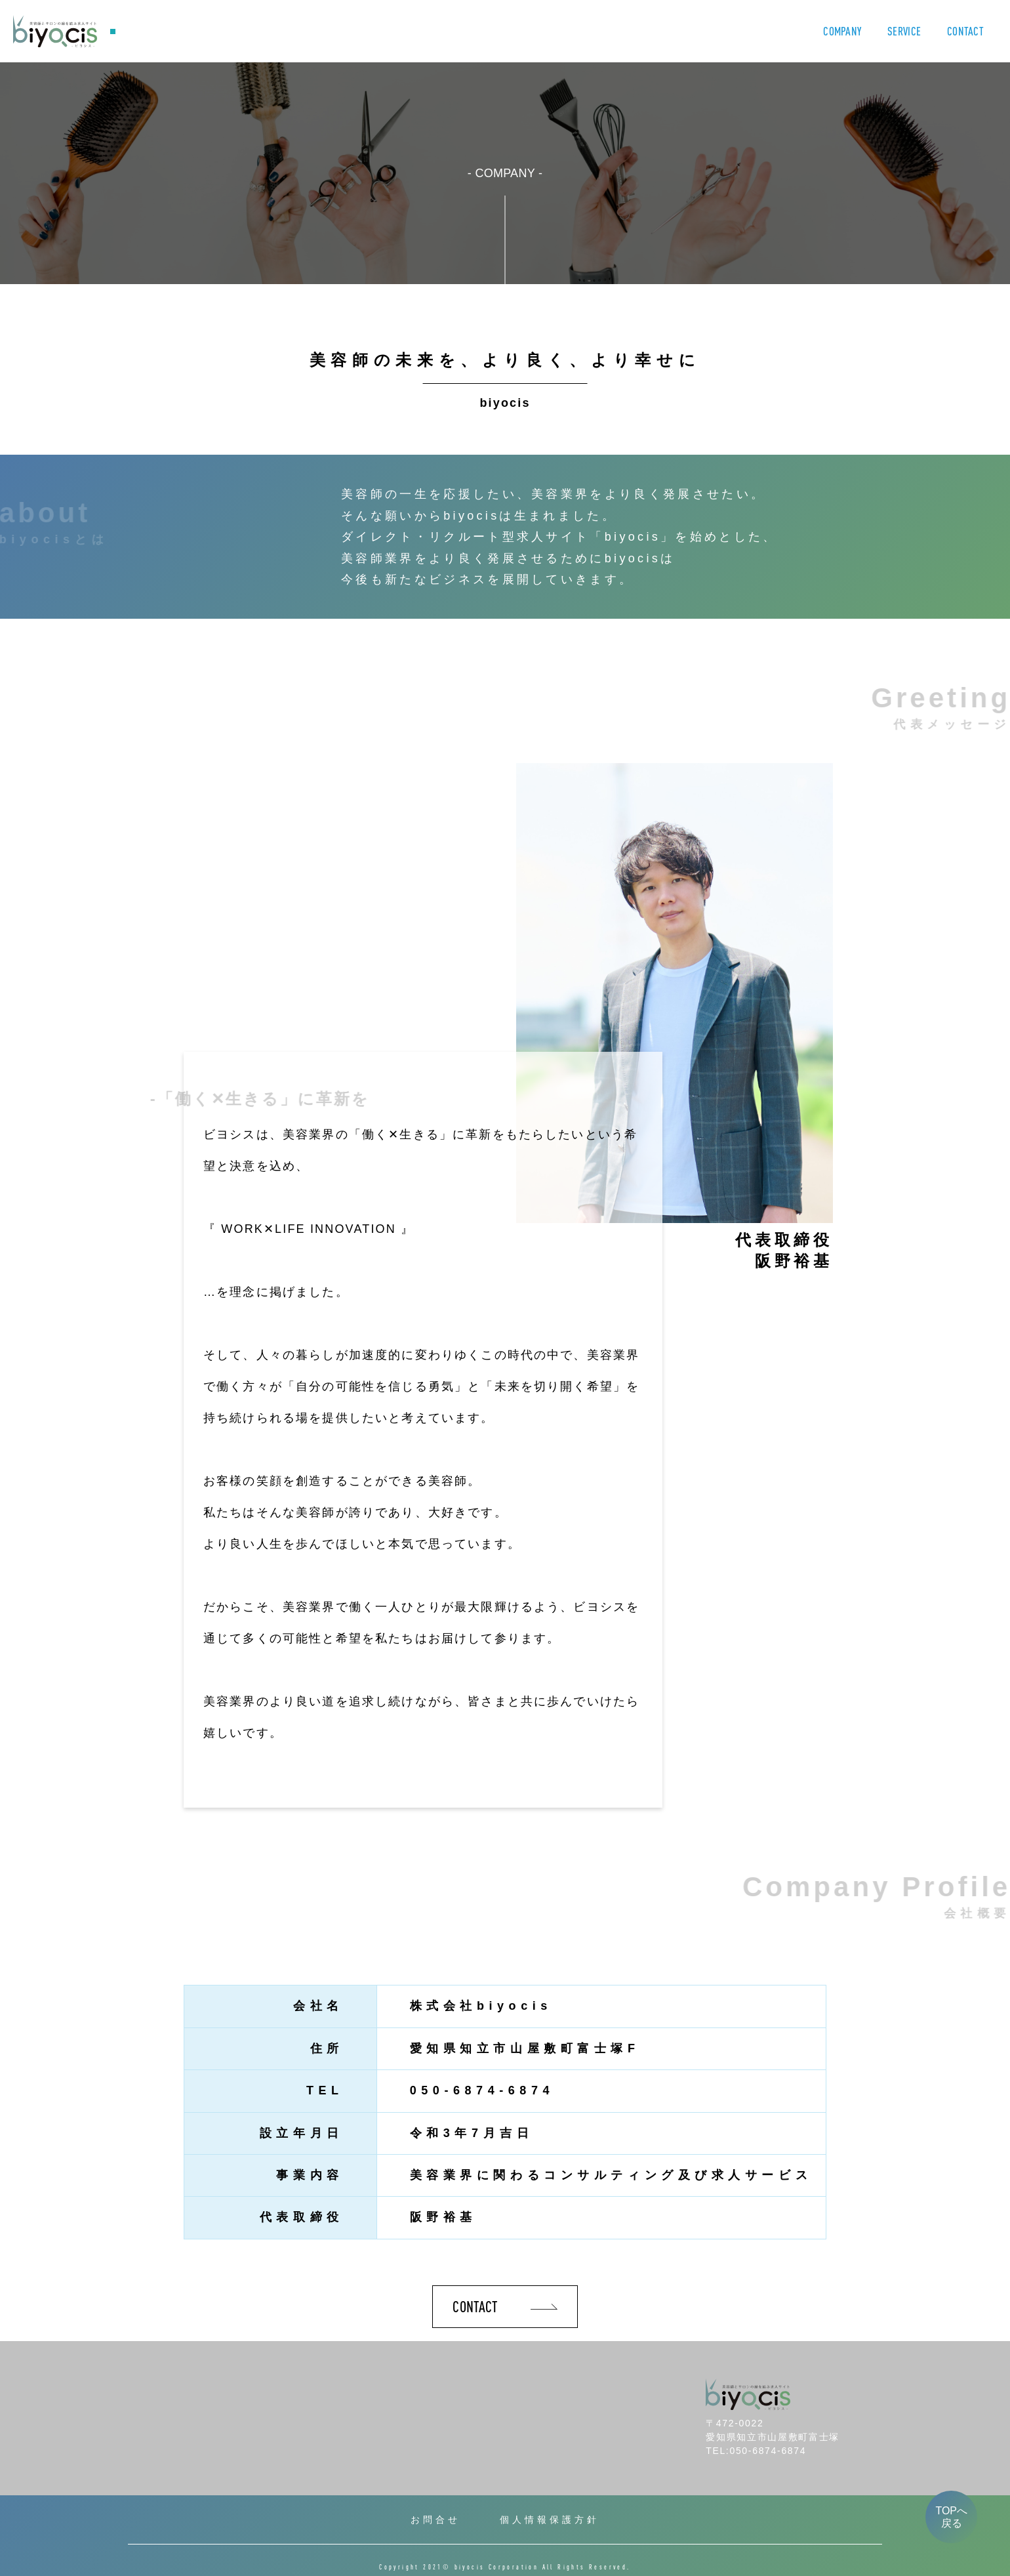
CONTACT (965, 31)
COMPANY (842, 31)
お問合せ (435, 2519)
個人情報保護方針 (549, 2519)
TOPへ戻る (951, 2517)
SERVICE (904, 31)
